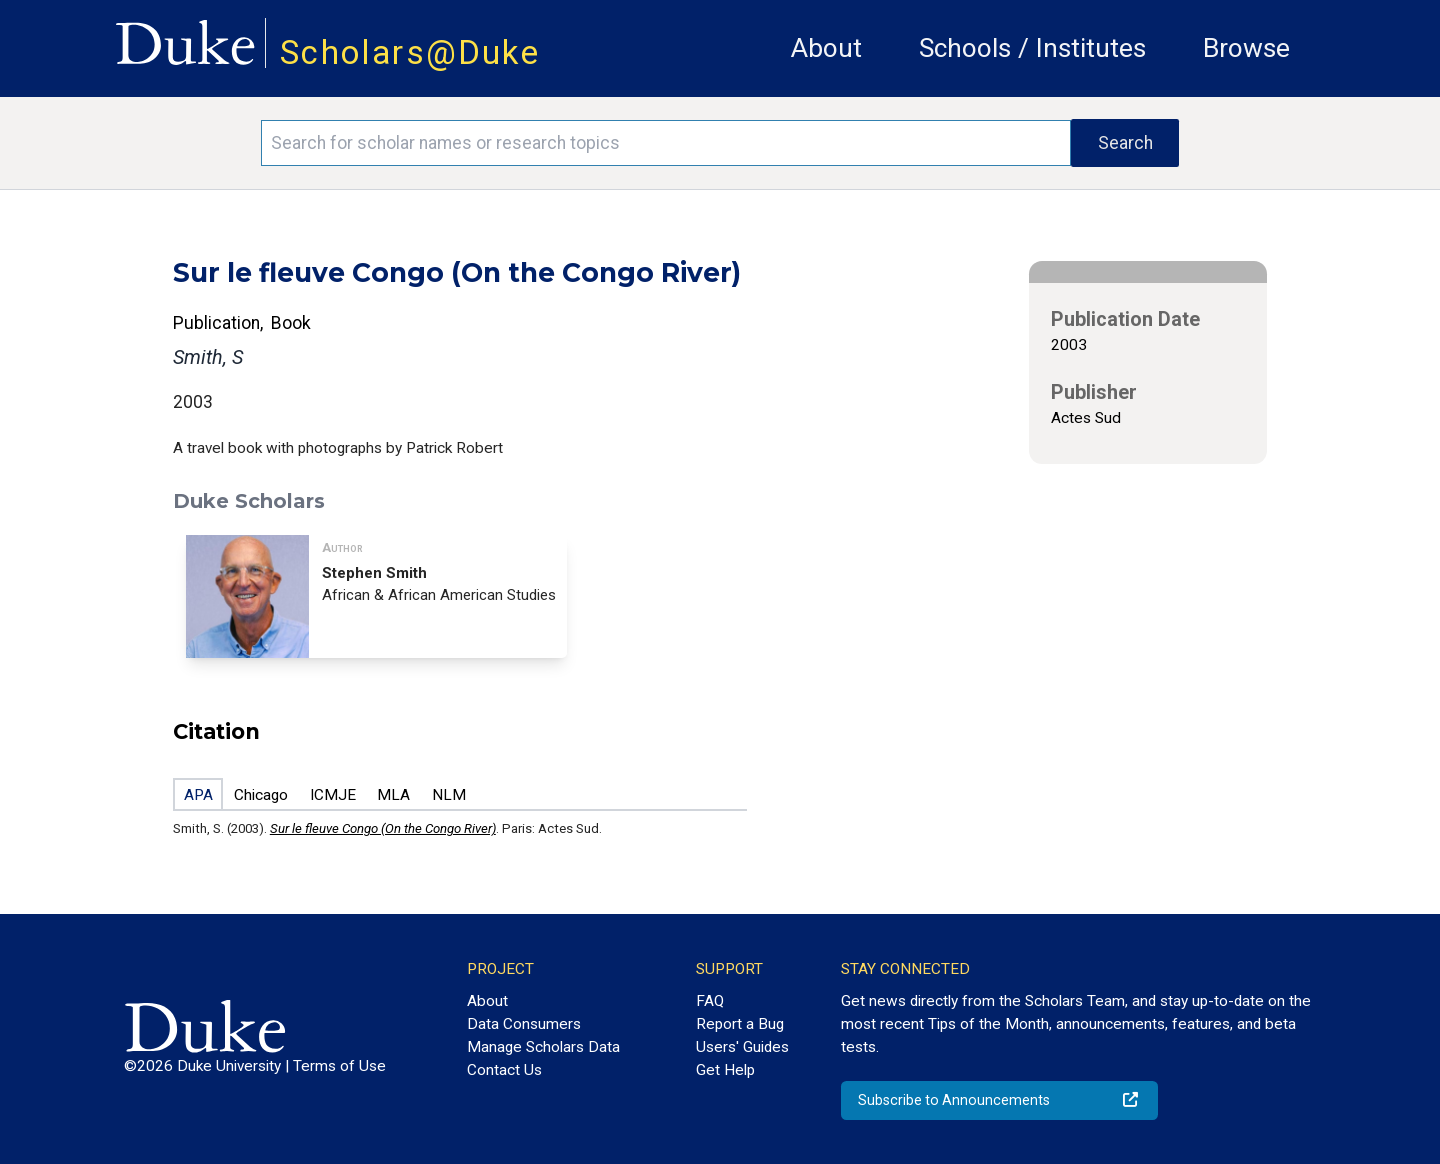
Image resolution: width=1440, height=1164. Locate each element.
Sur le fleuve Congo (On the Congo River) (383, 828)
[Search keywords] (666, 143)
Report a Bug (740, 1024)
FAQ (710, 1001)
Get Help (725, 1070)
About (826, 48)
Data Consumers (524, 1024)
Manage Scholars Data (543, 1047)
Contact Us (504, 1070)
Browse (1246, 48)
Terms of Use (339, 1066)
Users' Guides (742, 1047)
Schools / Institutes (1032, 48)
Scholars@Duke (410, 52)
